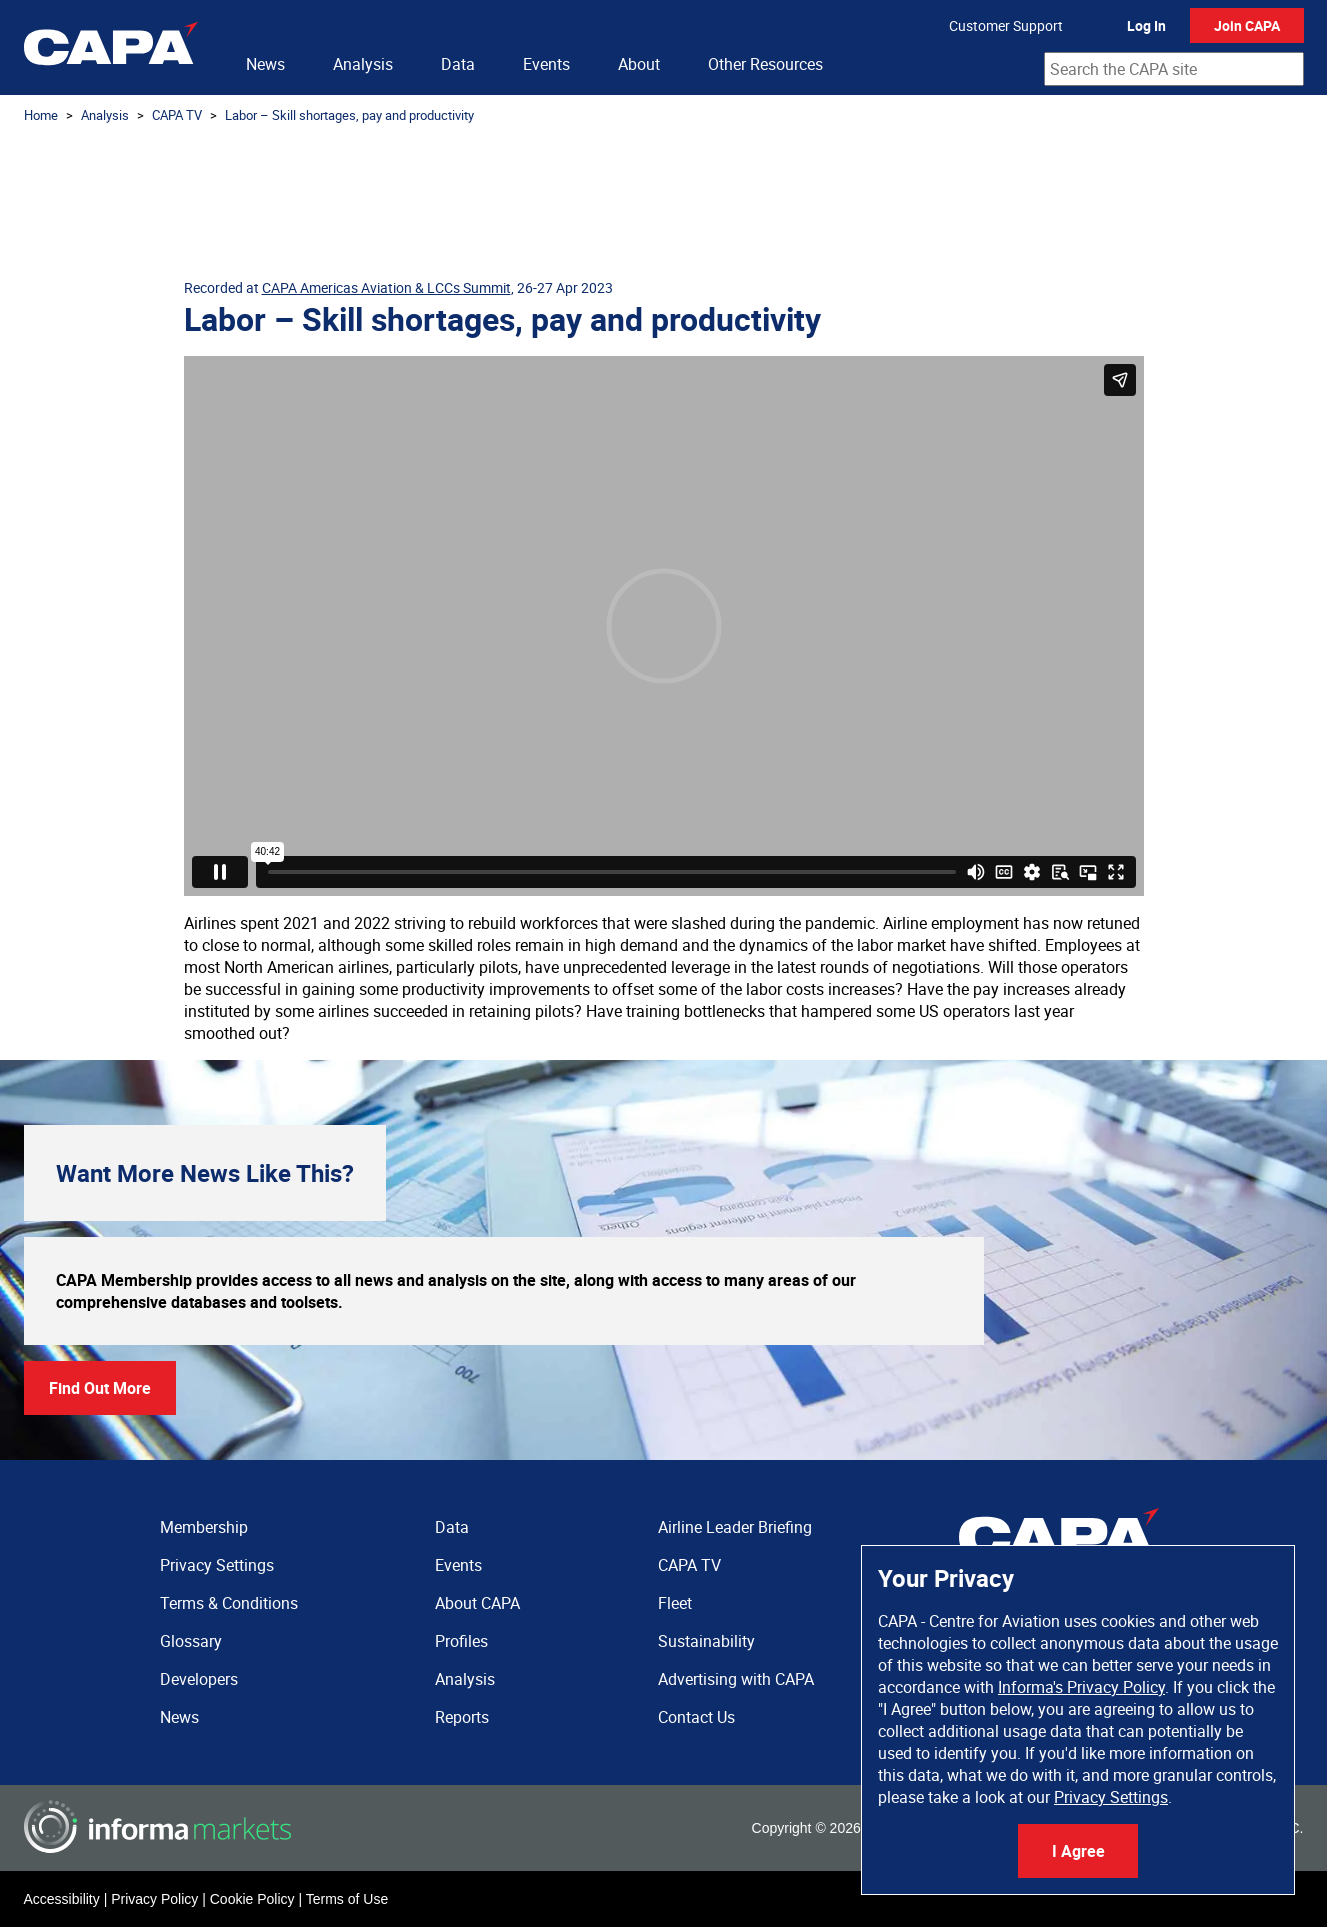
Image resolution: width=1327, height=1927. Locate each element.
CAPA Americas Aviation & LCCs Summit (386, 287)
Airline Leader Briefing (735, 1527)
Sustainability (706, 1641)
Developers (199, 1679)
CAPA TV (177, 115)
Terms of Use (347, 1899)
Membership (204, 1527)
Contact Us (696, 1717)
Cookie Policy (252, 1899)
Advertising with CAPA (736, 1679)
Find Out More (100, 1388)
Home (41, 115)
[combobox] (1174, 69)
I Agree (1078, 1851)
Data (458, 64)
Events (546, 64)
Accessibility (62, 1899)
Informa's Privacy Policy (1081, 1687)
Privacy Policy (154, 1899)
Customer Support (1006, 25)
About (639, 64)
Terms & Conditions (229, 1603)
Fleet (675, 1603)
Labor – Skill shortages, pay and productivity (349, 115)
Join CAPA (1247, 25)
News (265, 64)
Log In (1146, 25)
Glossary (191, 1641)
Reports (462, 1717)
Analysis (363, 64)
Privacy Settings (1111, 1797)
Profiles (461, 1641)
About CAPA (477, 1603)
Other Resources (765, 64)
